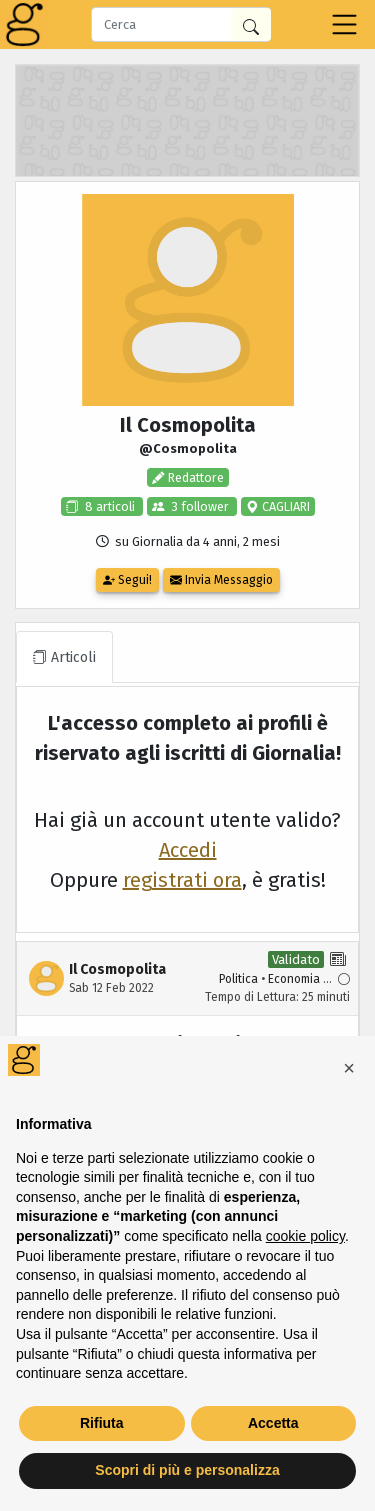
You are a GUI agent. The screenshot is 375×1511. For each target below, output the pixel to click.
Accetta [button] (273, 1423)
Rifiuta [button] (102, 1423)
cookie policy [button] (305, 1236)
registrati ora (182, 880)
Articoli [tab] (64, 657)
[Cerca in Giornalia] (251, 24)
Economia (294, 979)
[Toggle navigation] (344, 24)
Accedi (188, 850)
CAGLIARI (284, 506)
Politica (238, 979)
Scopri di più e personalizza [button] (187, 1470)
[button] (349, 1068)
